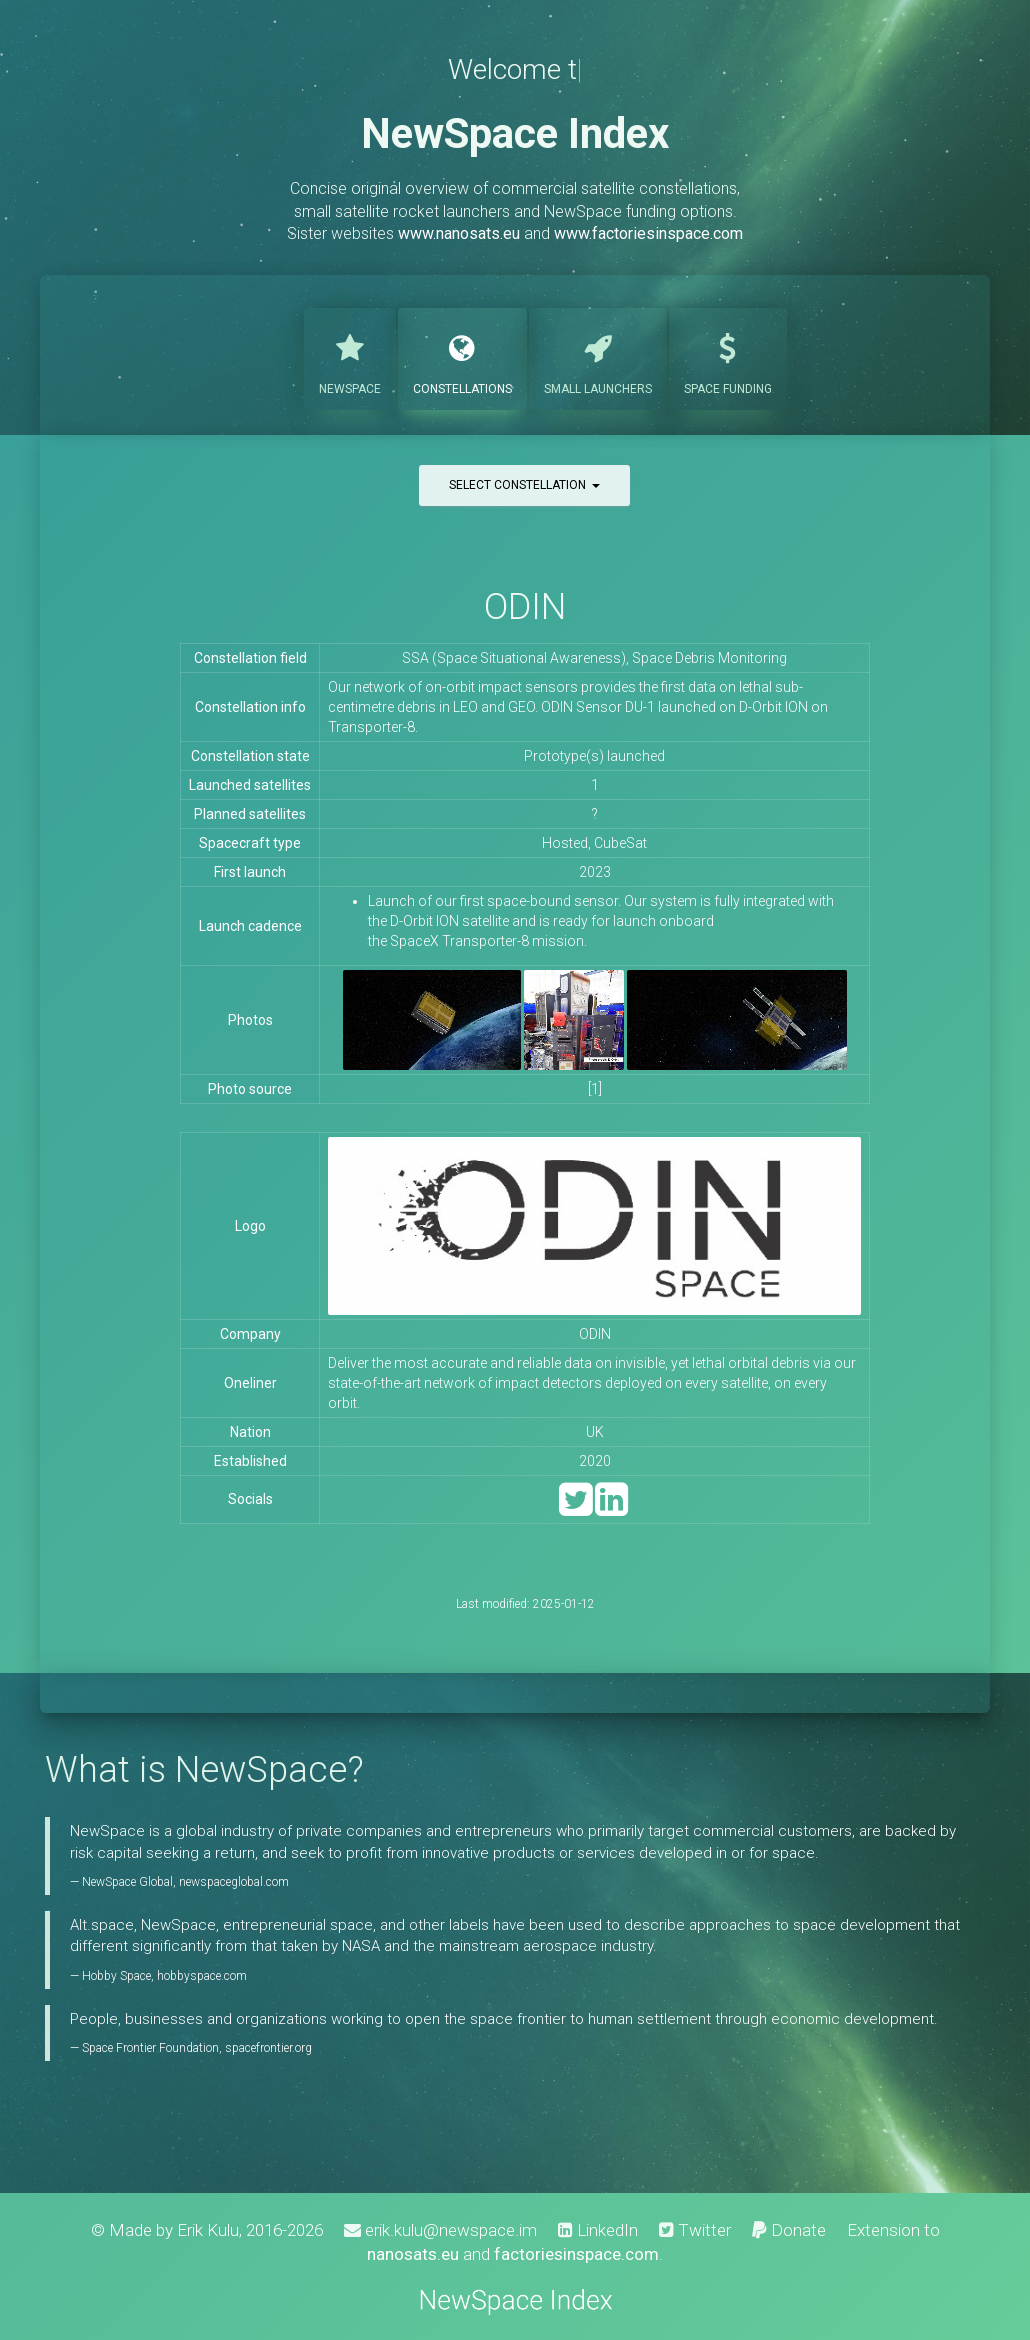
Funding (728, 357)
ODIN (525, 606)
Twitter (695, 2230)
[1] (595, 1089)
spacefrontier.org (268, 2048)
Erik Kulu (208, 2230)
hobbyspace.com (202, 1976)
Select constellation (524, 485)
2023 (595, 872)
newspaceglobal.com (234, 1882)
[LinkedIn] (611, 1508)
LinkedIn (598, 2230)
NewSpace (350, 357)
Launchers (598, 357)
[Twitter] (575, 1508)
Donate (789, 2230)
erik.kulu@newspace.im (440, 2230)
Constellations (462, 357)
